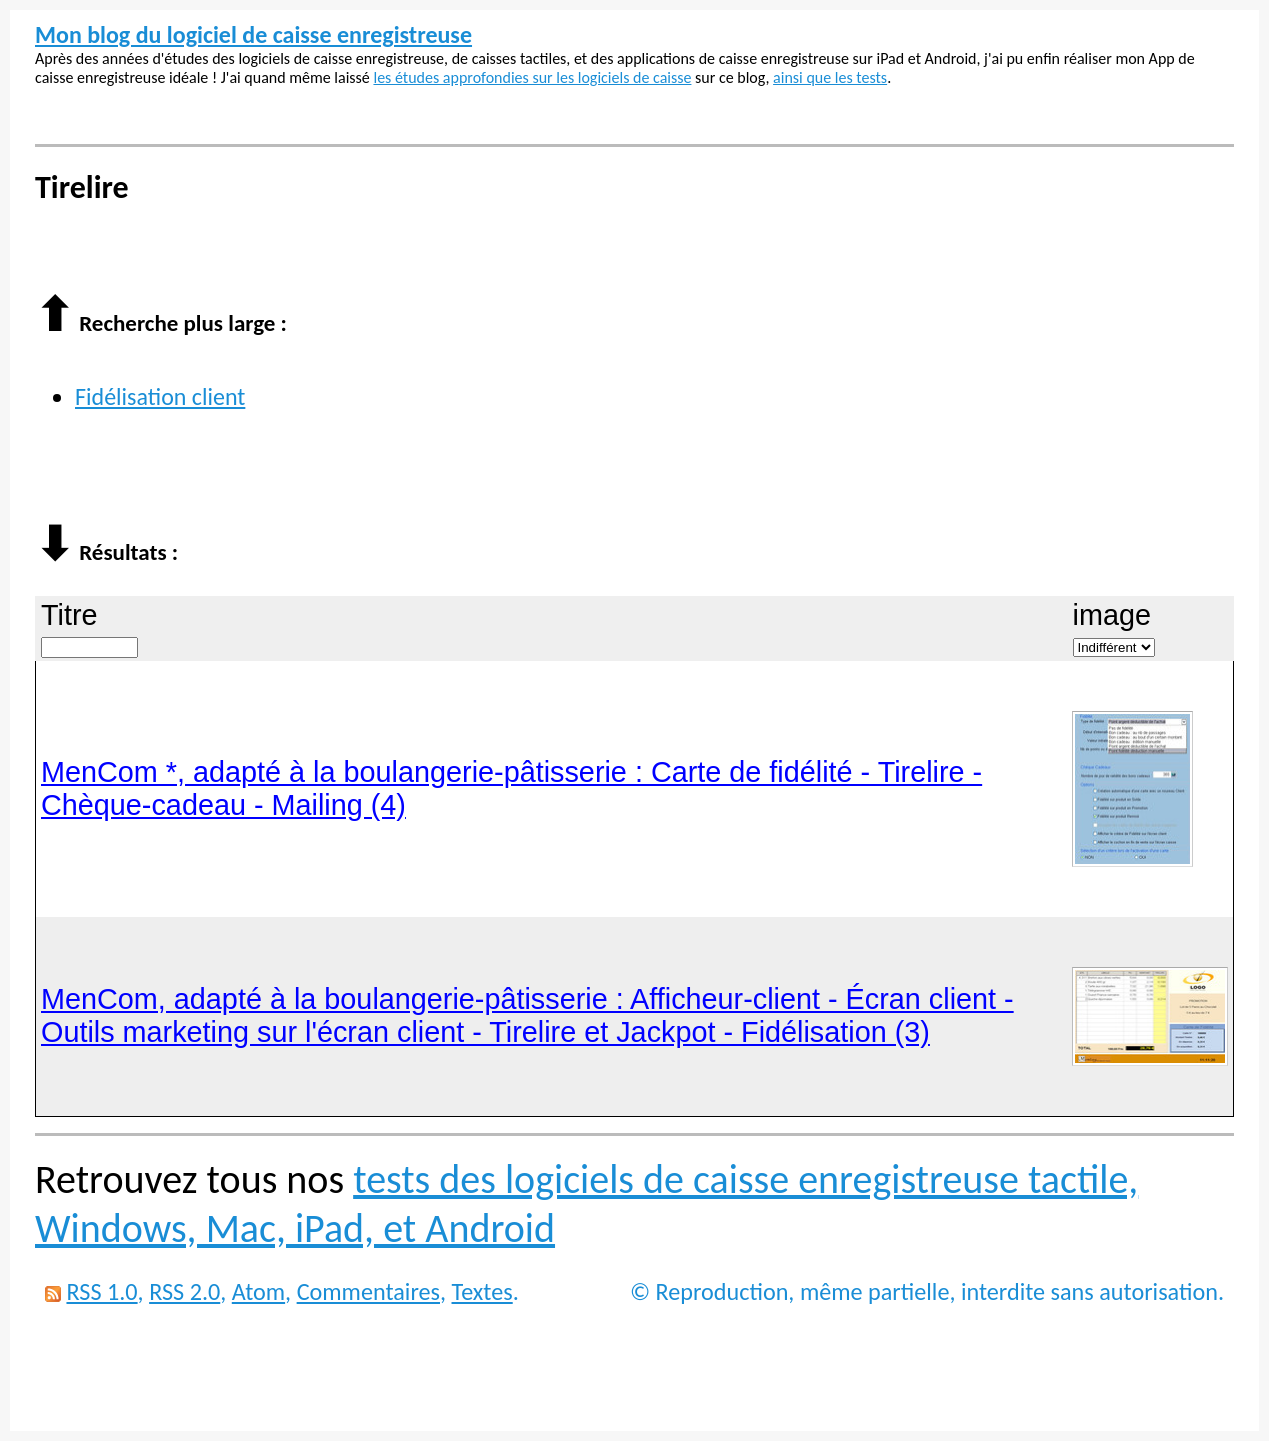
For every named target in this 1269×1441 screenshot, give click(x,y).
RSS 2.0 (184, 1291)
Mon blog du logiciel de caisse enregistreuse (253, 34)
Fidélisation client (160, 396)
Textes (482, 1291)
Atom (258, 1291)
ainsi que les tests (830, 77)
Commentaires (368, 1291)
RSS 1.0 (101, 1291)
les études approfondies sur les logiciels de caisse (532, 77)
